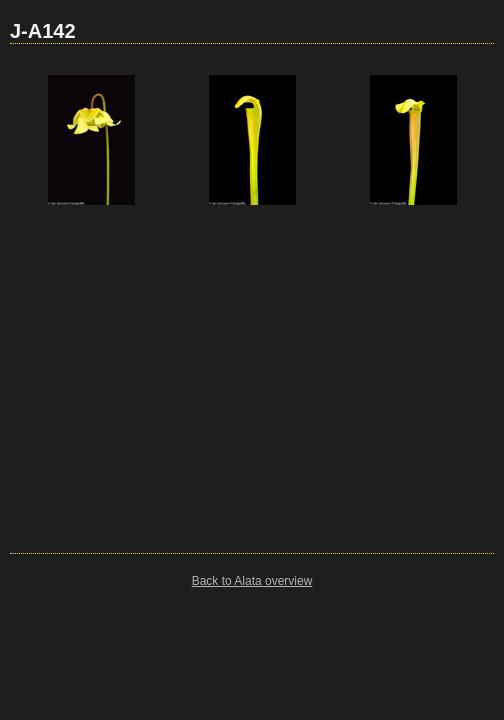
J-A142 (43, 31)
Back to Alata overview (252, 581)
